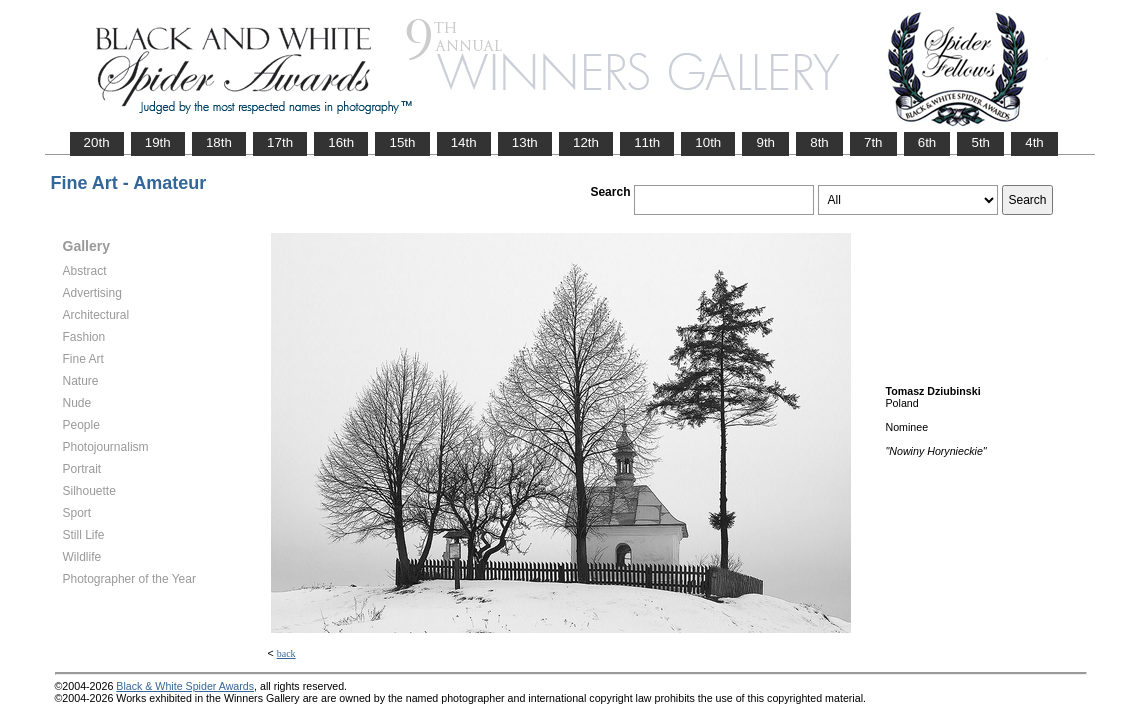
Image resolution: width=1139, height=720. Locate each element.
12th (586, 142)
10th (708, 142)
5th (980, 142)
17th (280, 142)
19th (158, 142)
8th (819, 142)
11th (647, 142)
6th (927, 142)
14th (464, 142)
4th (1034, 142)
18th (219, 142)
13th (525, 142)
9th (765, 142)
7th (873, 142)
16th (341, 142)
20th (97, 142)
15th (402, 142)
